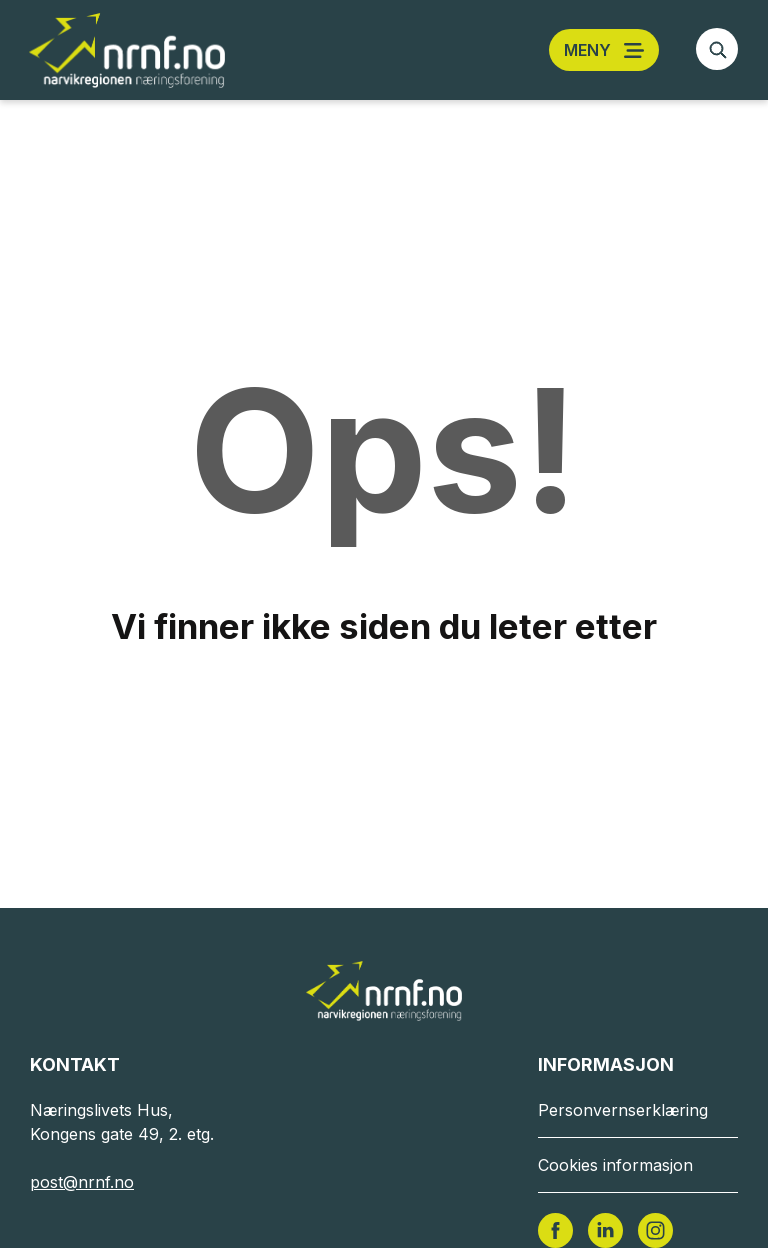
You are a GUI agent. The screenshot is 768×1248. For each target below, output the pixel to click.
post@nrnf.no (82, 1182)
